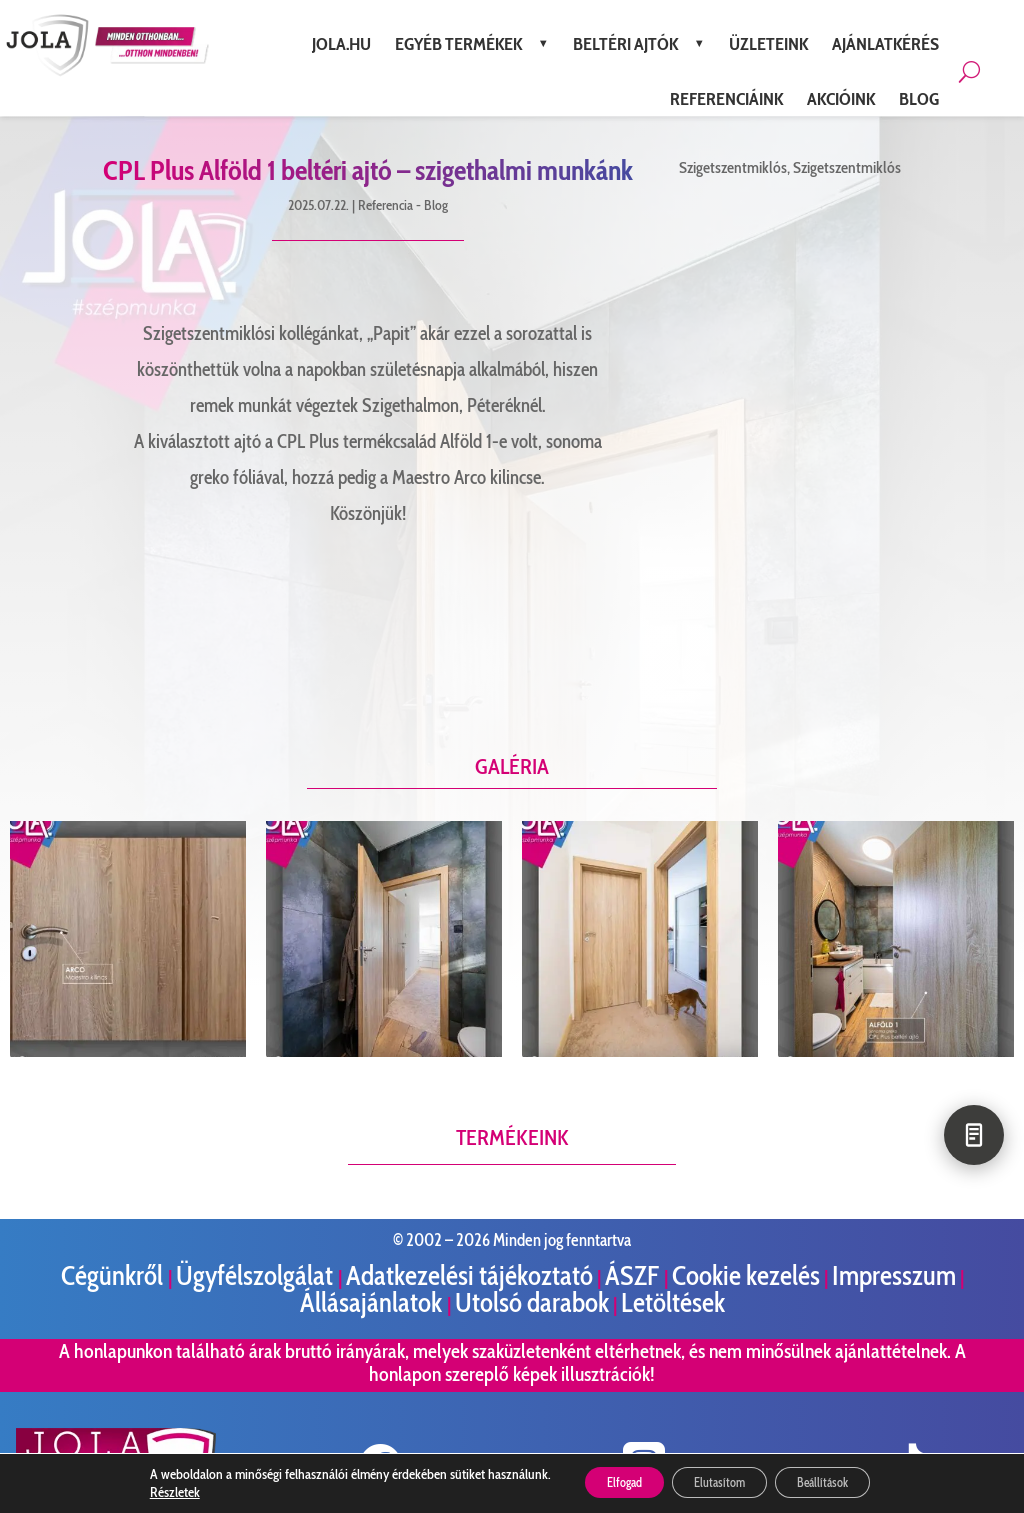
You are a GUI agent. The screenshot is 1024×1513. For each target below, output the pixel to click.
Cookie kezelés (746, 1275)
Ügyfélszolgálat (257, 1275)
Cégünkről (114, 1275)
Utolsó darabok (532, 1302)
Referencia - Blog (403, 205)
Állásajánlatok (373, 1302)
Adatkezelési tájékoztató (469, 1275)
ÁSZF (634, 1275)
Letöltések (673, 1302)
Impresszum (894, 1275)
